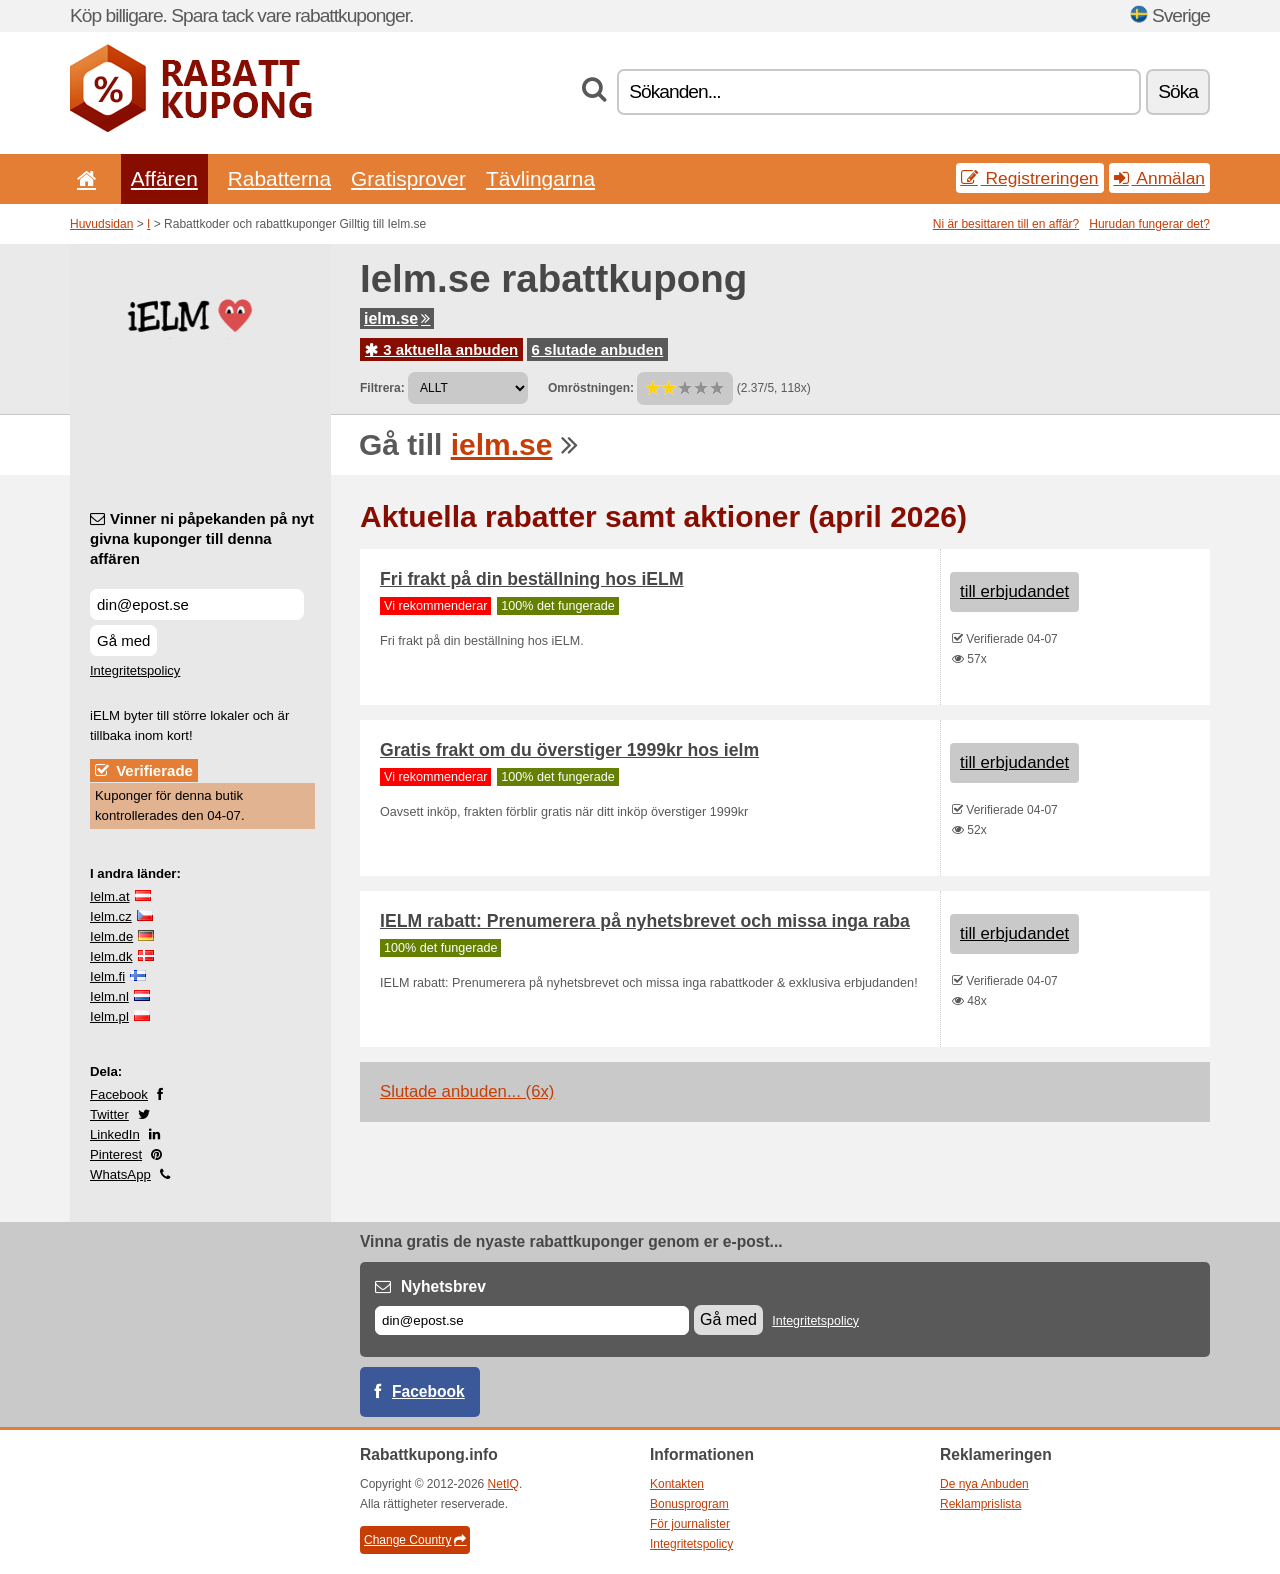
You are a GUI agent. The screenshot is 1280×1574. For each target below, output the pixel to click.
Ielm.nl (109, 996)
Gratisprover (408, 178)
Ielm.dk (111, 956)
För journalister (690, 1524)
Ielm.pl (109, 1016)
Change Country (415, 1540)
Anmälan (1159, 178)
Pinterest (116, 1154)
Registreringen (1030, 178)
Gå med (123, 640)
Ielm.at (110, 896)
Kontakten (677, 1484)
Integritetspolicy (135, 670)
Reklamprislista (980, 1504)
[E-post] (532, 1320)
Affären (164, 178)
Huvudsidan (101, 224)
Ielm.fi (107, 976)
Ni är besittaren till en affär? (1006, 224)
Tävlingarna (540, 178)
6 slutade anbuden (598, 349)
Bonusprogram (689, 1504)
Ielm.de (111, 936)
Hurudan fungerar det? (1149, 224)
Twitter (109, 1114)
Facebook (119, 1094)
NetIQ (503, 1484)
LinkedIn (115, 1134)
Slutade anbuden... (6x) (467, 1091)
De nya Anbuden (984, 1484)
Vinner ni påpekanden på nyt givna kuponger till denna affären (202, 538)
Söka (1178, 91)
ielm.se (397, 318)
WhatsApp (120, 1174)
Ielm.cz (111, 916)
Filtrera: (382, 388)
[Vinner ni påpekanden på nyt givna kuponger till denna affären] (197, 604)
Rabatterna (279, 178)
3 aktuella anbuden (441, 349)
